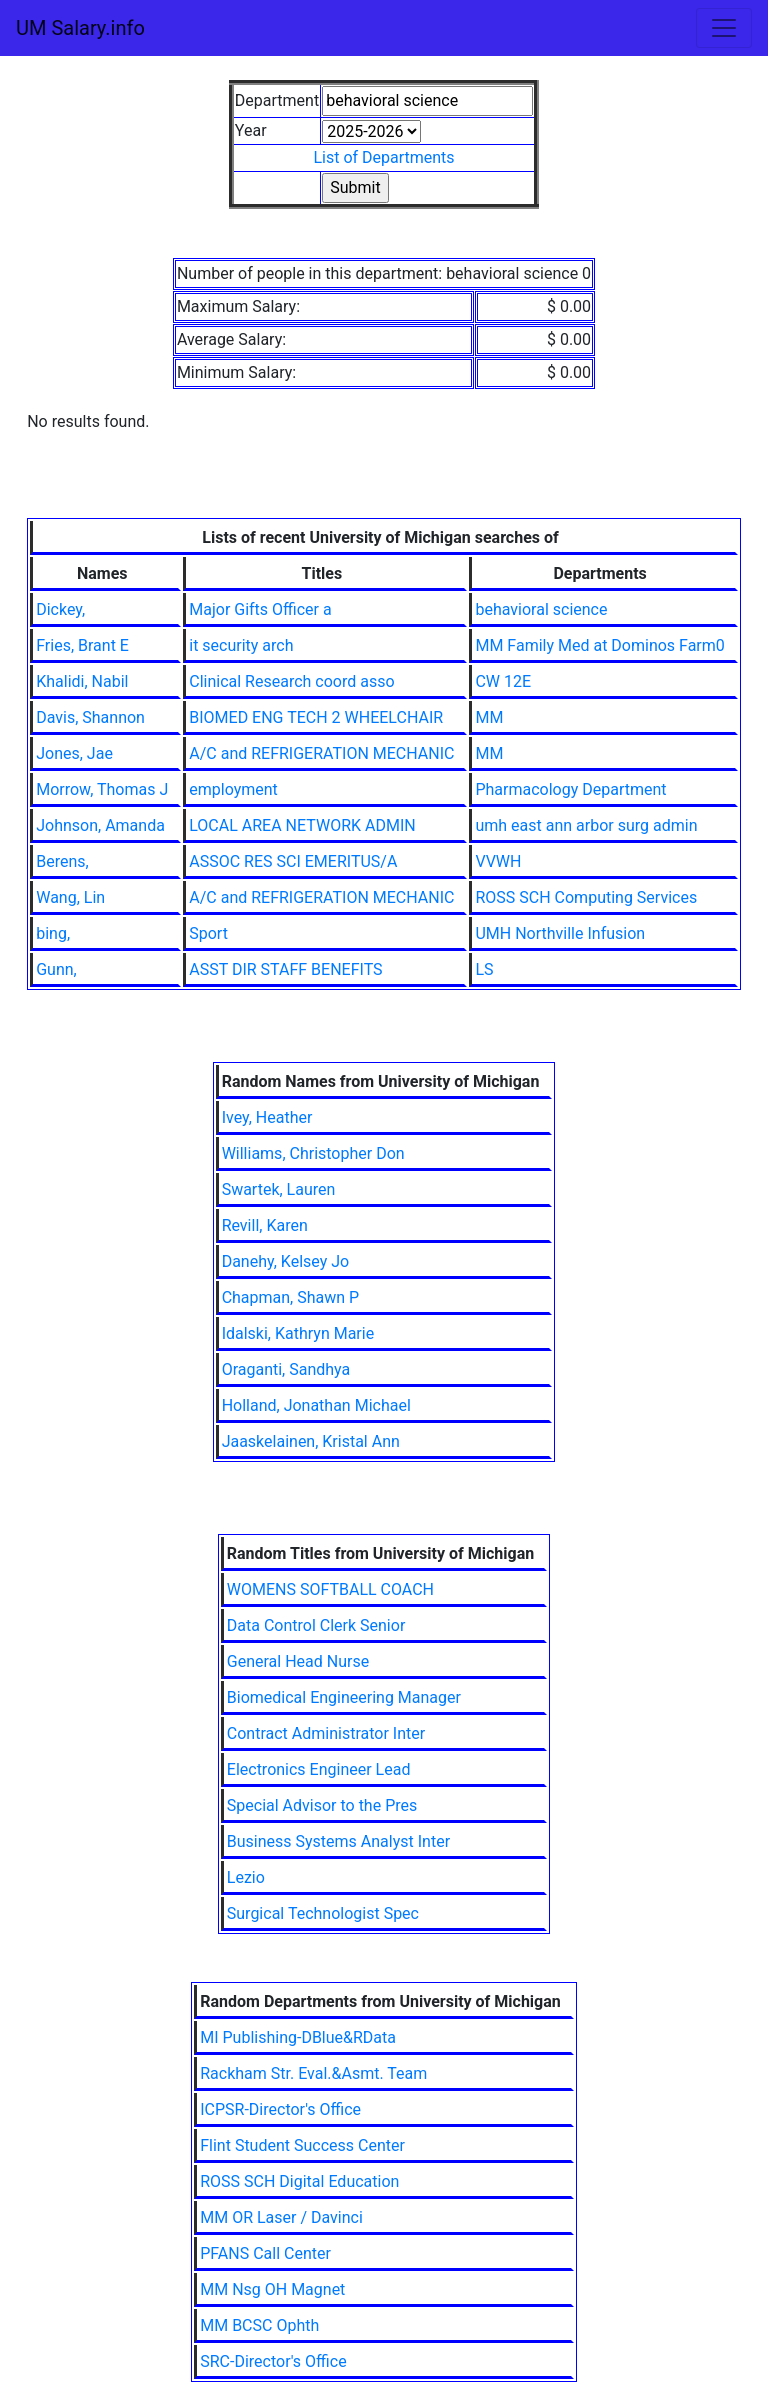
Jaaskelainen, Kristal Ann (311, 1441)
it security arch (241, 645)
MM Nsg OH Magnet (272, 2289)
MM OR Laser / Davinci (281, 2217)
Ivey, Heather (267, 1117)
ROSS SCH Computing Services (586, 897)
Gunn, (56, 969)
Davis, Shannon (90, 717)
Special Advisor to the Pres (322, 1805)
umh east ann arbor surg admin (586, 825)
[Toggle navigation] (724, 28)
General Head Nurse (298, 1661)
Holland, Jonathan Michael (316, 1405)
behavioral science (541, 609)
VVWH (498, 861)
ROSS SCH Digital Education (299, 2181)
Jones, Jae (74, 753)
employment (233, 789)
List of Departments (383, 157)
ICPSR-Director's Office (280, 2109)
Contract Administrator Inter (326, 1733)
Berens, (62, 861)
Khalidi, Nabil (82, 681)
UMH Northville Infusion (560, 933)
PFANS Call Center (265, 2253)
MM (489, 717)
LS (484, 969)
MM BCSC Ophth (259, 2325)
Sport (208, 933)
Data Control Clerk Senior (316, 1625)
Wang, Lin (70, 897)
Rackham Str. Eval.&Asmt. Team (313, 2073)
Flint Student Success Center (302, 2145)
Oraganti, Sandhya (286, 1369)
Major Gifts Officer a (260, 609)
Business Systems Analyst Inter (338, 1841)
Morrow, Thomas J (102, 789)
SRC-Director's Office (273, 2361)
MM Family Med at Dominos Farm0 (599, 645)
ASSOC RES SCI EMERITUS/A (293, 861)
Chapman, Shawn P (291, 1297)
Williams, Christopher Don (313, 1153)
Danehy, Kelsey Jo (286, 1261)
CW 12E (503, 681)
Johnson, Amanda (100, 825)
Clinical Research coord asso (291, 681)
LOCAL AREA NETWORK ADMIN (302, 825)
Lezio (246, 1877)
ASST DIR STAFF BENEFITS (285, 969)
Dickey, (60, 609)
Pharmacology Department (570, 789)
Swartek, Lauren (279, 1189)
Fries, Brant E (82, 645)
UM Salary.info (80, 28)
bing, (53, 933)
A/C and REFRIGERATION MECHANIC (321, 753)
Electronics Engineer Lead (319, 1769)
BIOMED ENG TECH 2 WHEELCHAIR (316, 717)
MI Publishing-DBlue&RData (298, 2037)
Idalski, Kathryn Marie (298, 1333)
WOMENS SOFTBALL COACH (330, 1589)
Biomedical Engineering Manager (344, 1697)
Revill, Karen (265, 1225)
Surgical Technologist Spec (323, 1913)
